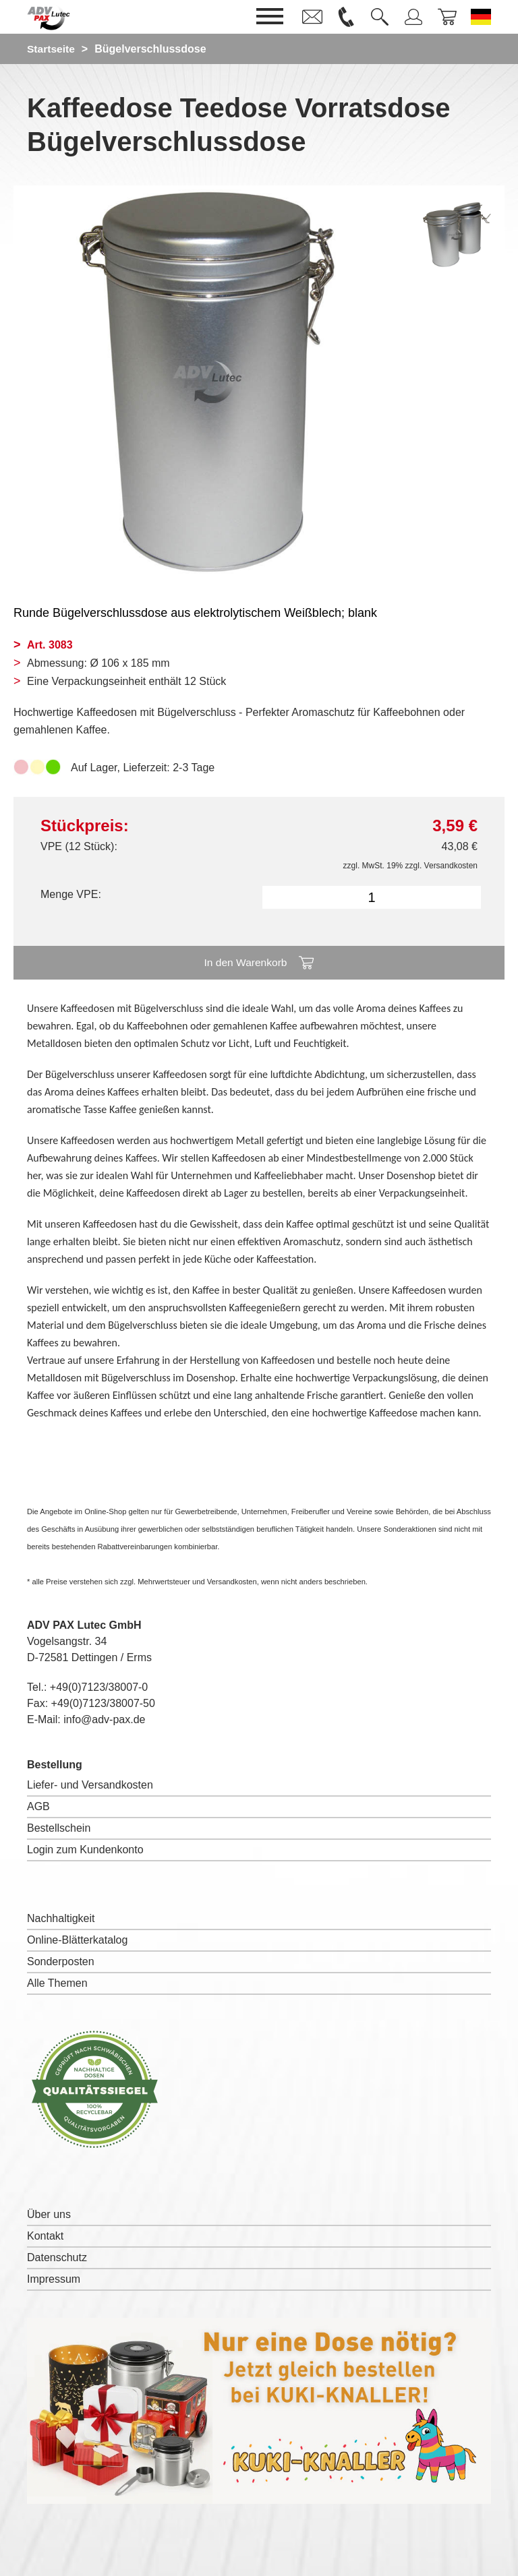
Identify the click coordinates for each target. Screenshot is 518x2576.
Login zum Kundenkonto (85, 1849)
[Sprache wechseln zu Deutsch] (481, 17)
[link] (312, 17)
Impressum (53, 2279)
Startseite (51, 49)
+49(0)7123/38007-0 (99, 1687)
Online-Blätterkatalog (77, 1940)
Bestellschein (58, 1828)
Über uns (49, 2214)
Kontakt (45, 2236)
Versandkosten (451, 865)
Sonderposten (60, 1961)
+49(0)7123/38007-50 (103, 1703)
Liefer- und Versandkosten (90, 1785)
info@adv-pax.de (104, 1719)
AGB (38, 1806)
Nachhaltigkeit (61, 1918)
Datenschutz (57, 2257)
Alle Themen (57, 1983)
